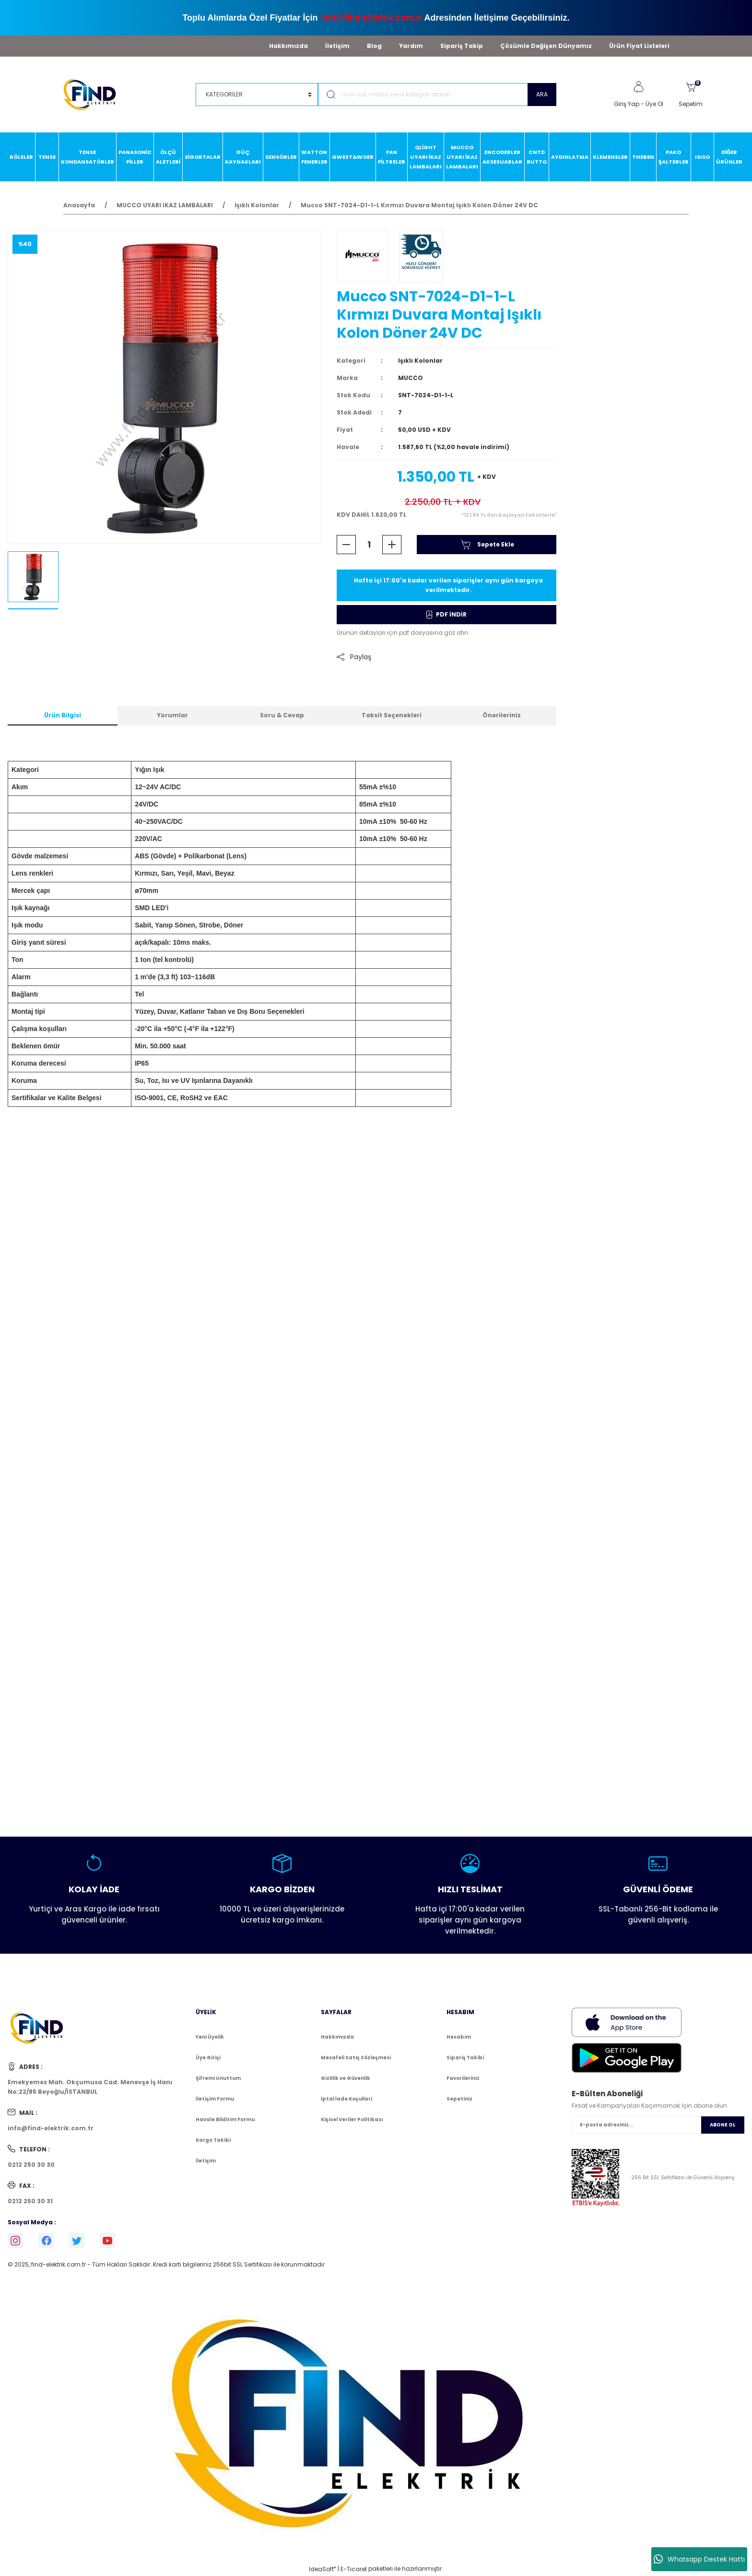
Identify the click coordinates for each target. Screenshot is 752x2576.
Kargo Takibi (213, 2140)
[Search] (437, 94)
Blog (374, 46)
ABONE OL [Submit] (722, 2124)
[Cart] (691, 94)
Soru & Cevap (282, 715)
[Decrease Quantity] (346, 544)
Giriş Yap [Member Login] (626, 104)
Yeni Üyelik (210, 2037)
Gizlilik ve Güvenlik (345, 2078)
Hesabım (458, 2037)
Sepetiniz (459, 2098)
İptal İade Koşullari (346, 2098)
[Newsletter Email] (658, 2125)
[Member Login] (638, 87)
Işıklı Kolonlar (420, 360)
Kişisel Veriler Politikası (352, 2119)
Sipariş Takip (461, 46)
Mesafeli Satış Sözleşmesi (356, 2057)
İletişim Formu (215, 2098)
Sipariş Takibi (465, 2057)
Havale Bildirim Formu (225, 2119)
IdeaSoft (322, 2569)
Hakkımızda (288, 46)
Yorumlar (172, 715)
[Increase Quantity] (391, 544)
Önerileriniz (501, 715)
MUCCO (410, 378)
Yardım (411, 46)
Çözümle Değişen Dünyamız (546, 46)
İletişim (337, 46)
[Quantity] (369, 544)
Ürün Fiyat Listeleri (639, 46)
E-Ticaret (354, 2569)
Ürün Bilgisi (62, 715)
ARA (542, 94)
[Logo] (94, 94)
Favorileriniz (463, 2078)
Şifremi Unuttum (218, 2078)
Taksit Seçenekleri (392, 715)
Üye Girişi (208, 2057)
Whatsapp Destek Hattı (699, 2559)
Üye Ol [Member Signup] (654, 104)
